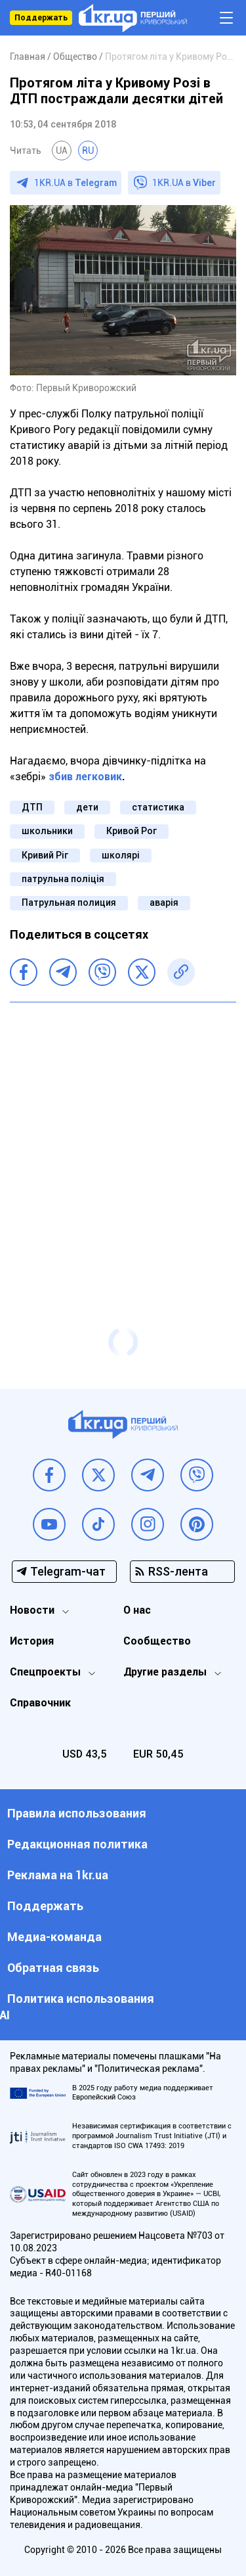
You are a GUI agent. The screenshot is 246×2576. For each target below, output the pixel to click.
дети (87, 807)
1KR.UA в (75, 183)
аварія (164, 902)
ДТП (32, 807)
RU (88, 150)
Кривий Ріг (45, 855)
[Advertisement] (123, 1139)
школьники (47, 831)
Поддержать (41, 17)
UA (62, 150)
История (32, 1641)
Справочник (40, 1703)
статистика (158, 807)
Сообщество (157, 1641)
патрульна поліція (63, 879)
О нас (137, 1610)
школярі (121, 855)
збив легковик (85, 776)
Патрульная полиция (69, 902)
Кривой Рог (131, 831)
